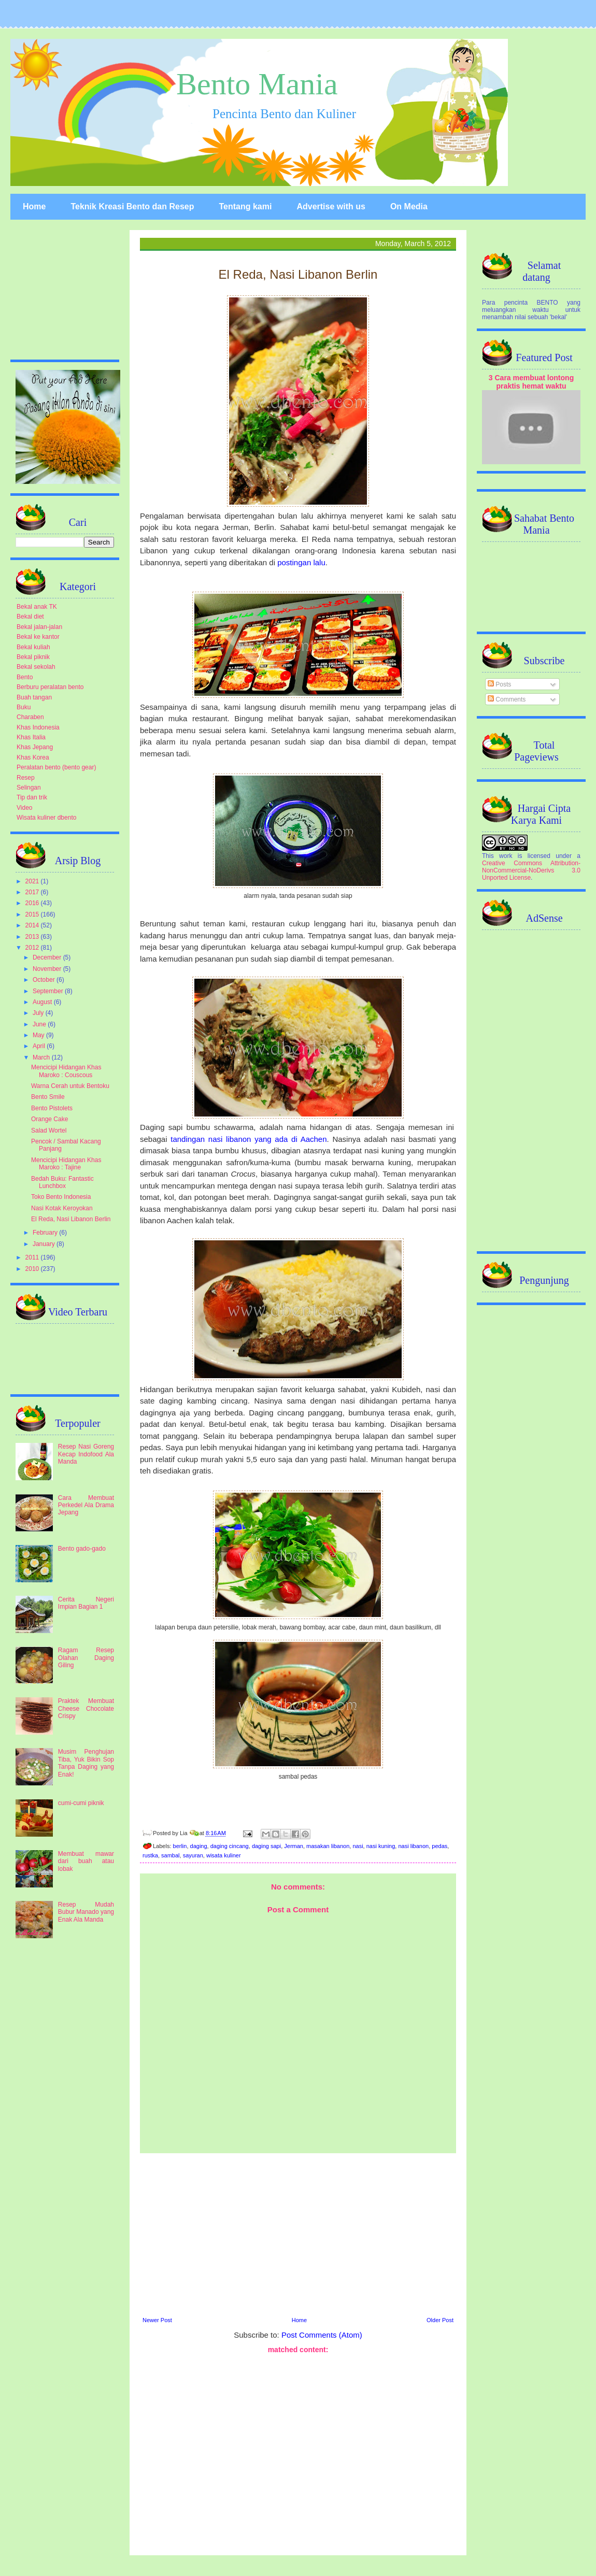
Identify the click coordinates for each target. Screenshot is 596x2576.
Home (34, 206)
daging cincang (229, 1846)
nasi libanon (413, 1846)
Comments (507, 699)
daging (198, 1846)
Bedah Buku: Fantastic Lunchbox (62, 1182)
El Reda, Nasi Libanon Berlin (70, 1219)
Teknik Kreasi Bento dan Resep (132, 206)
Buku (24, 707)
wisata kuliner (223, 1855)
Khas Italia (31, 737)
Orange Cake (49, 1119)
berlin (180, 1846)
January (44, 1244)
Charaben (30, 717)
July (39, 1013)
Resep (26, 777)
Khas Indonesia (38, 727)
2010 (33, 1268)
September (49, 991)
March (42, 1057)
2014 (33, 925)
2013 (33, 936)
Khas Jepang (35, 747)
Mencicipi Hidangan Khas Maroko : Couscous (66, 1071)
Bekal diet (30, 616)
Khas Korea (33, 757)
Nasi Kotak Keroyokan (62, 1208)
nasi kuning (380, 1846)
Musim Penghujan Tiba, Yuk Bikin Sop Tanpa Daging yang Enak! (86, 1763)
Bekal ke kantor (38, 636)
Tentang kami (245, 206)
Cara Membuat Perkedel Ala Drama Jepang (86, 1505)
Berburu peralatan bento (50, 687)
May (39, 1035)
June (40, 1024)
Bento (25, 677)
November (48, 968)
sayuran (193, 1855)
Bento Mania (257, 84)
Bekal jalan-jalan (39, 627)
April (40, 1046)
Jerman (293, 1846)
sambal (170, 1855)
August (43, 1002)
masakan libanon (327, 1846)
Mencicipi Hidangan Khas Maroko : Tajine (66, 1163)
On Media (409, 206)
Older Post (440, 2320)
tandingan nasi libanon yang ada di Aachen (249, 1139)
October (44, 979)
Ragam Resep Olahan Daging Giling (86, 1658)
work (505, 856)
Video (24, 807)
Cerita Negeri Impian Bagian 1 (86, 1603)
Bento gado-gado (82, 1548)
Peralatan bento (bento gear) (56, 767)
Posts (499, 684)
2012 (33, 947)
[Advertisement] (298, 2233)
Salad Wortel (48, 1130)
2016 (33, 903)
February (46, 1232)
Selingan (29, 787)
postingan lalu (301, 562)
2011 (33, 1257)
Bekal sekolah (36, 666)
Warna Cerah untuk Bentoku (70, 1086)
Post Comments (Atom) (321, 2334)
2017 (33, 892)
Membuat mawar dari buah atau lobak (86, 1861)
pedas (439, 1846)
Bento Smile (48, 1096)
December (48, 957)
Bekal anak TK (37, 606)
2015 (33, 914)
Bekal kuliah (33, 647)
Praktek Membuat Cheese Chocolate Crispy (86, 1708)
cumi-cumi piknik (81, 1803)
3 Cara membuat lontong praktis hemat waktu (531, 382)
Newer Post (157, 2320)
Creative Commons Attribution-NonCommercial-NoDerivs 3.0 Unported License (531, 870)
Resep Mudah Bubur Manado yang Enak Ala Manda (86, 1912)
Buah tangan (34, 697)
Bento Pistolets (52, 1108)
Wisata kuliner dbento (46, 817)
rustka (150, 1855)
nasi (357, 1846)
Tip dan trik (32, 797)
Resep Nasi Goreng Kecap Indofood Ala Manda (86, 1454)
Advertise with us (330, 206)
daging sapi (266, 1846)
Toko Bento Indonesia (61, 1196)
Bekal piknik (33, 657)
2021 (33, 881)
